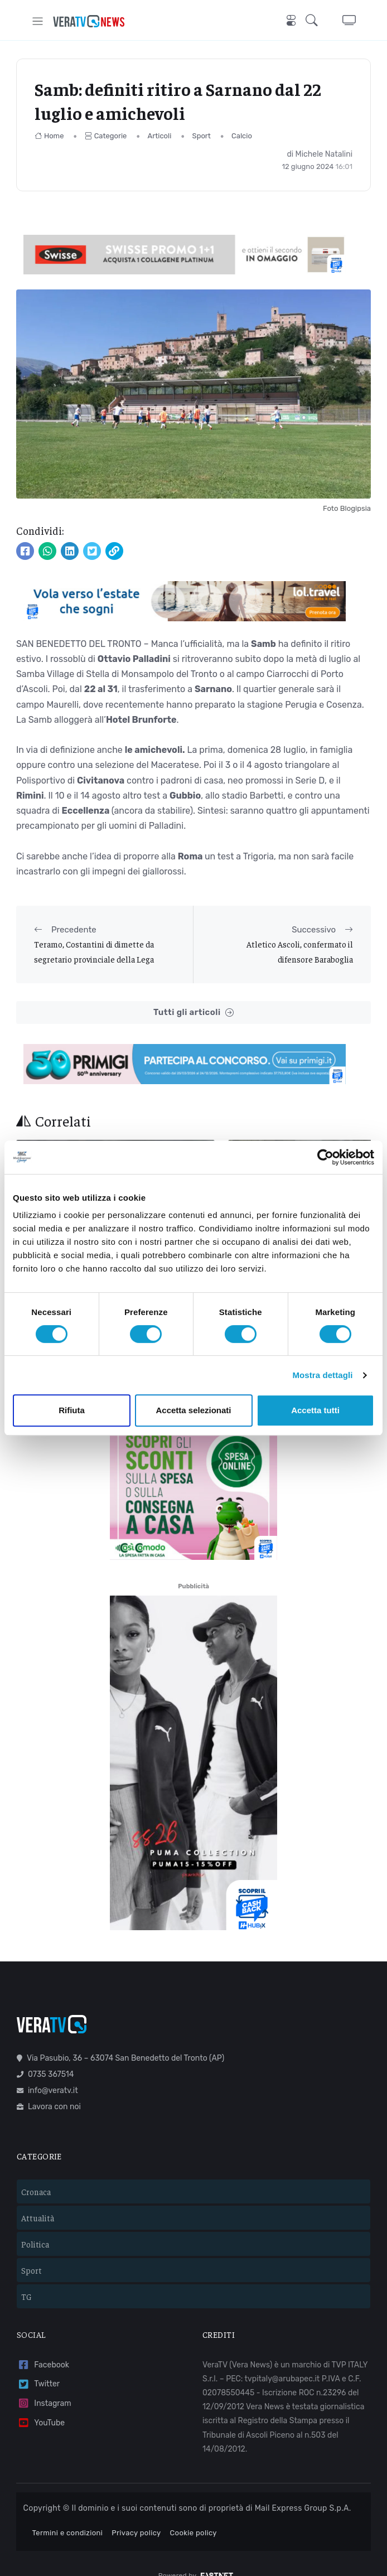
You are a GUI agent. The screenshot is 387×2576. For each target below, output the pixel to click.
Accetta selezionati (193, 1410)
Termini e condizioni (67, 2514)
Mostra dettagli (322, 1375)
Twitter (38, 2365)
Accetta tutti (315, 1410)
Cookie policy (193, 2514)
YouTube (41, 2404)
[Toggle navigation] (37, 21)
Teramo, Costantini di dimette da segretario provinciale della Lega (94, 951)
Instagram (44, 2385)
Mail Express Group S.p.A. (303, 2490)
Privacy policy (136, 2514)
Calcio (241, 136)
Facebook (43, 2346)
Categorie (106, 136)
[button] (315, 21)
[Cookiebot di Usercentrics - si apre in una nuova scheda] (325, 1157)
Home (49, 136)
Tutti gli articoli (193, 1012)
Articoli (160, 136)
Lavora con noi (49, 2088)
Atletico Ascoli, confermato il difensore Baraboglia (299, 951)
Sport (201, 136)
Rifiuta (72, 1410)
